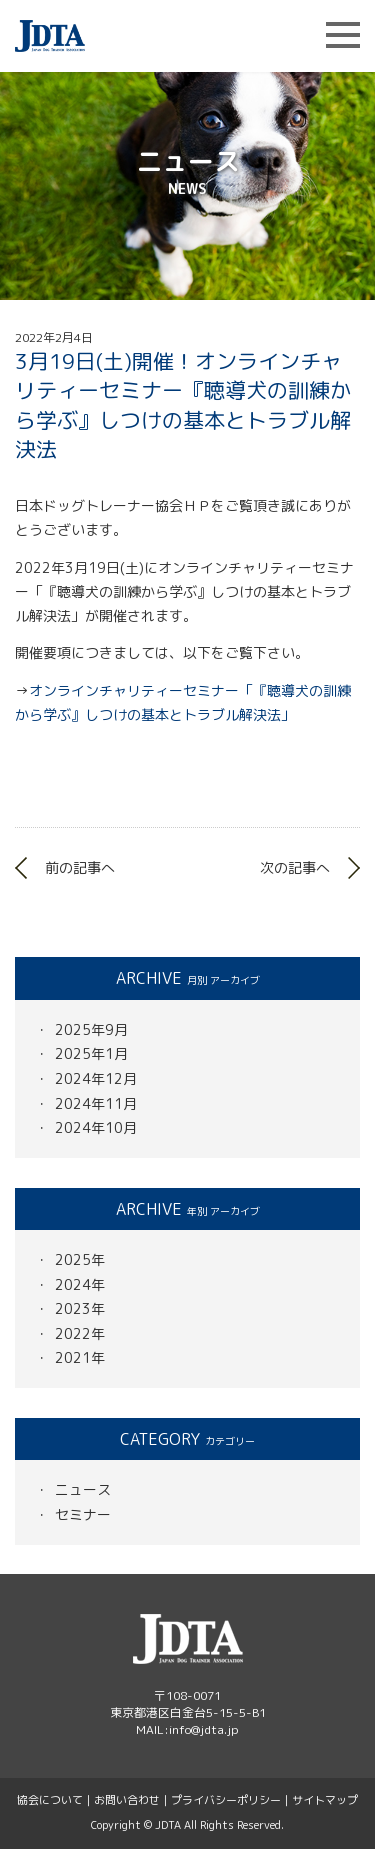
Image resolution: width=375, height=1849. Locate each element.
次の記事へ (295, 867)
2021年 (80, 1357)
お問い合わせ (127, 1800)
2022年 (80, 1333)
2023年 (80, 1308)
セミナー (83, 1514)
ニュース (83, 1489)
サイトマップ (325, 1800)
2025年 (80, 1259)
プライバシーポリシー (226, 1800)
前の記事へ (80, 867)
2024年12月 (96, 1078)
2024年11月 (96, 1103)
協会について (50, 1800)
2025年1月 (91, 1053)
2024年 (80, 1284)
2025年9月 (91, 1029)
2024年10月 (96, 1127)
